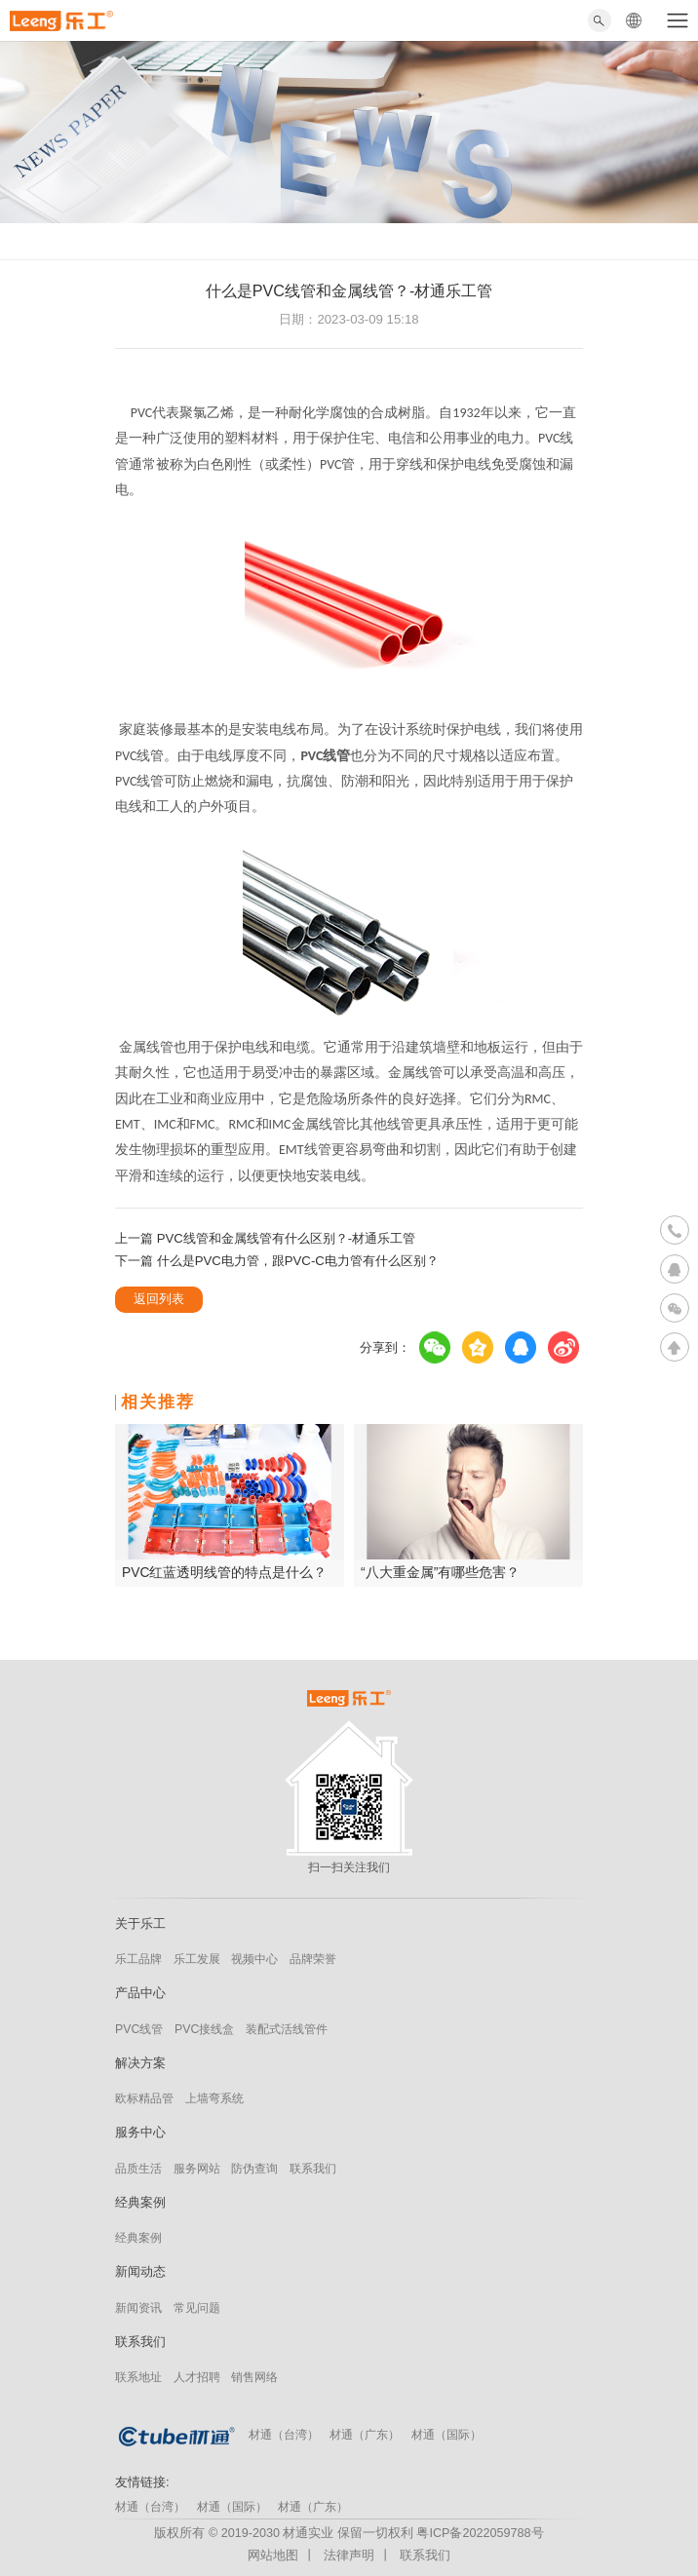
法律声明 (349, 2555)
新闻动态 (140, 2271)
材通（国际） (446, 2434)
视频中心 (254, 1959)
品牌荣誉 (313, 1959)
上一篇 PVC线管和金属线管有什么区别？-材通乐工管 (265, 1238)
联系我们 (313, 2168)
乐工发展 (197, 1959)
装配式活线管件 (287, 2029)
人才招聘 (197, 2377)
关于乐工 (140, 1923)
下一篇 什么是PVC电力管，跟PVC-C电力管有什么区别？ (277, 1260)
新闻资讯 (138, 2308)
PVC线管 (139, 2029)
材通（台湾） (284, 2434)
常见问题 (197, 2308)
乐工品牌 (138, 1959)
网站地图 (273, 2555)
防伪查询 (254, 2168)
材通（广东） (365, 2434)
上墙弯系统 (214, 2098)
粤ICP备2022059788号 (479, 2533)
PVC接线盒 (204, 2029)
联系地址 (138, 2377)
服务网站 (197, 2168)
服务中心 (140, 2132)
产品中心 (140, 1992)
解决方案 (140, 2063)
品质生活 (138, 2168)
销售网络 (254, 2377)
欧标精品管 (144, 2098)
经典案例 (140, 2202)
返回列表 (159, 1299)
